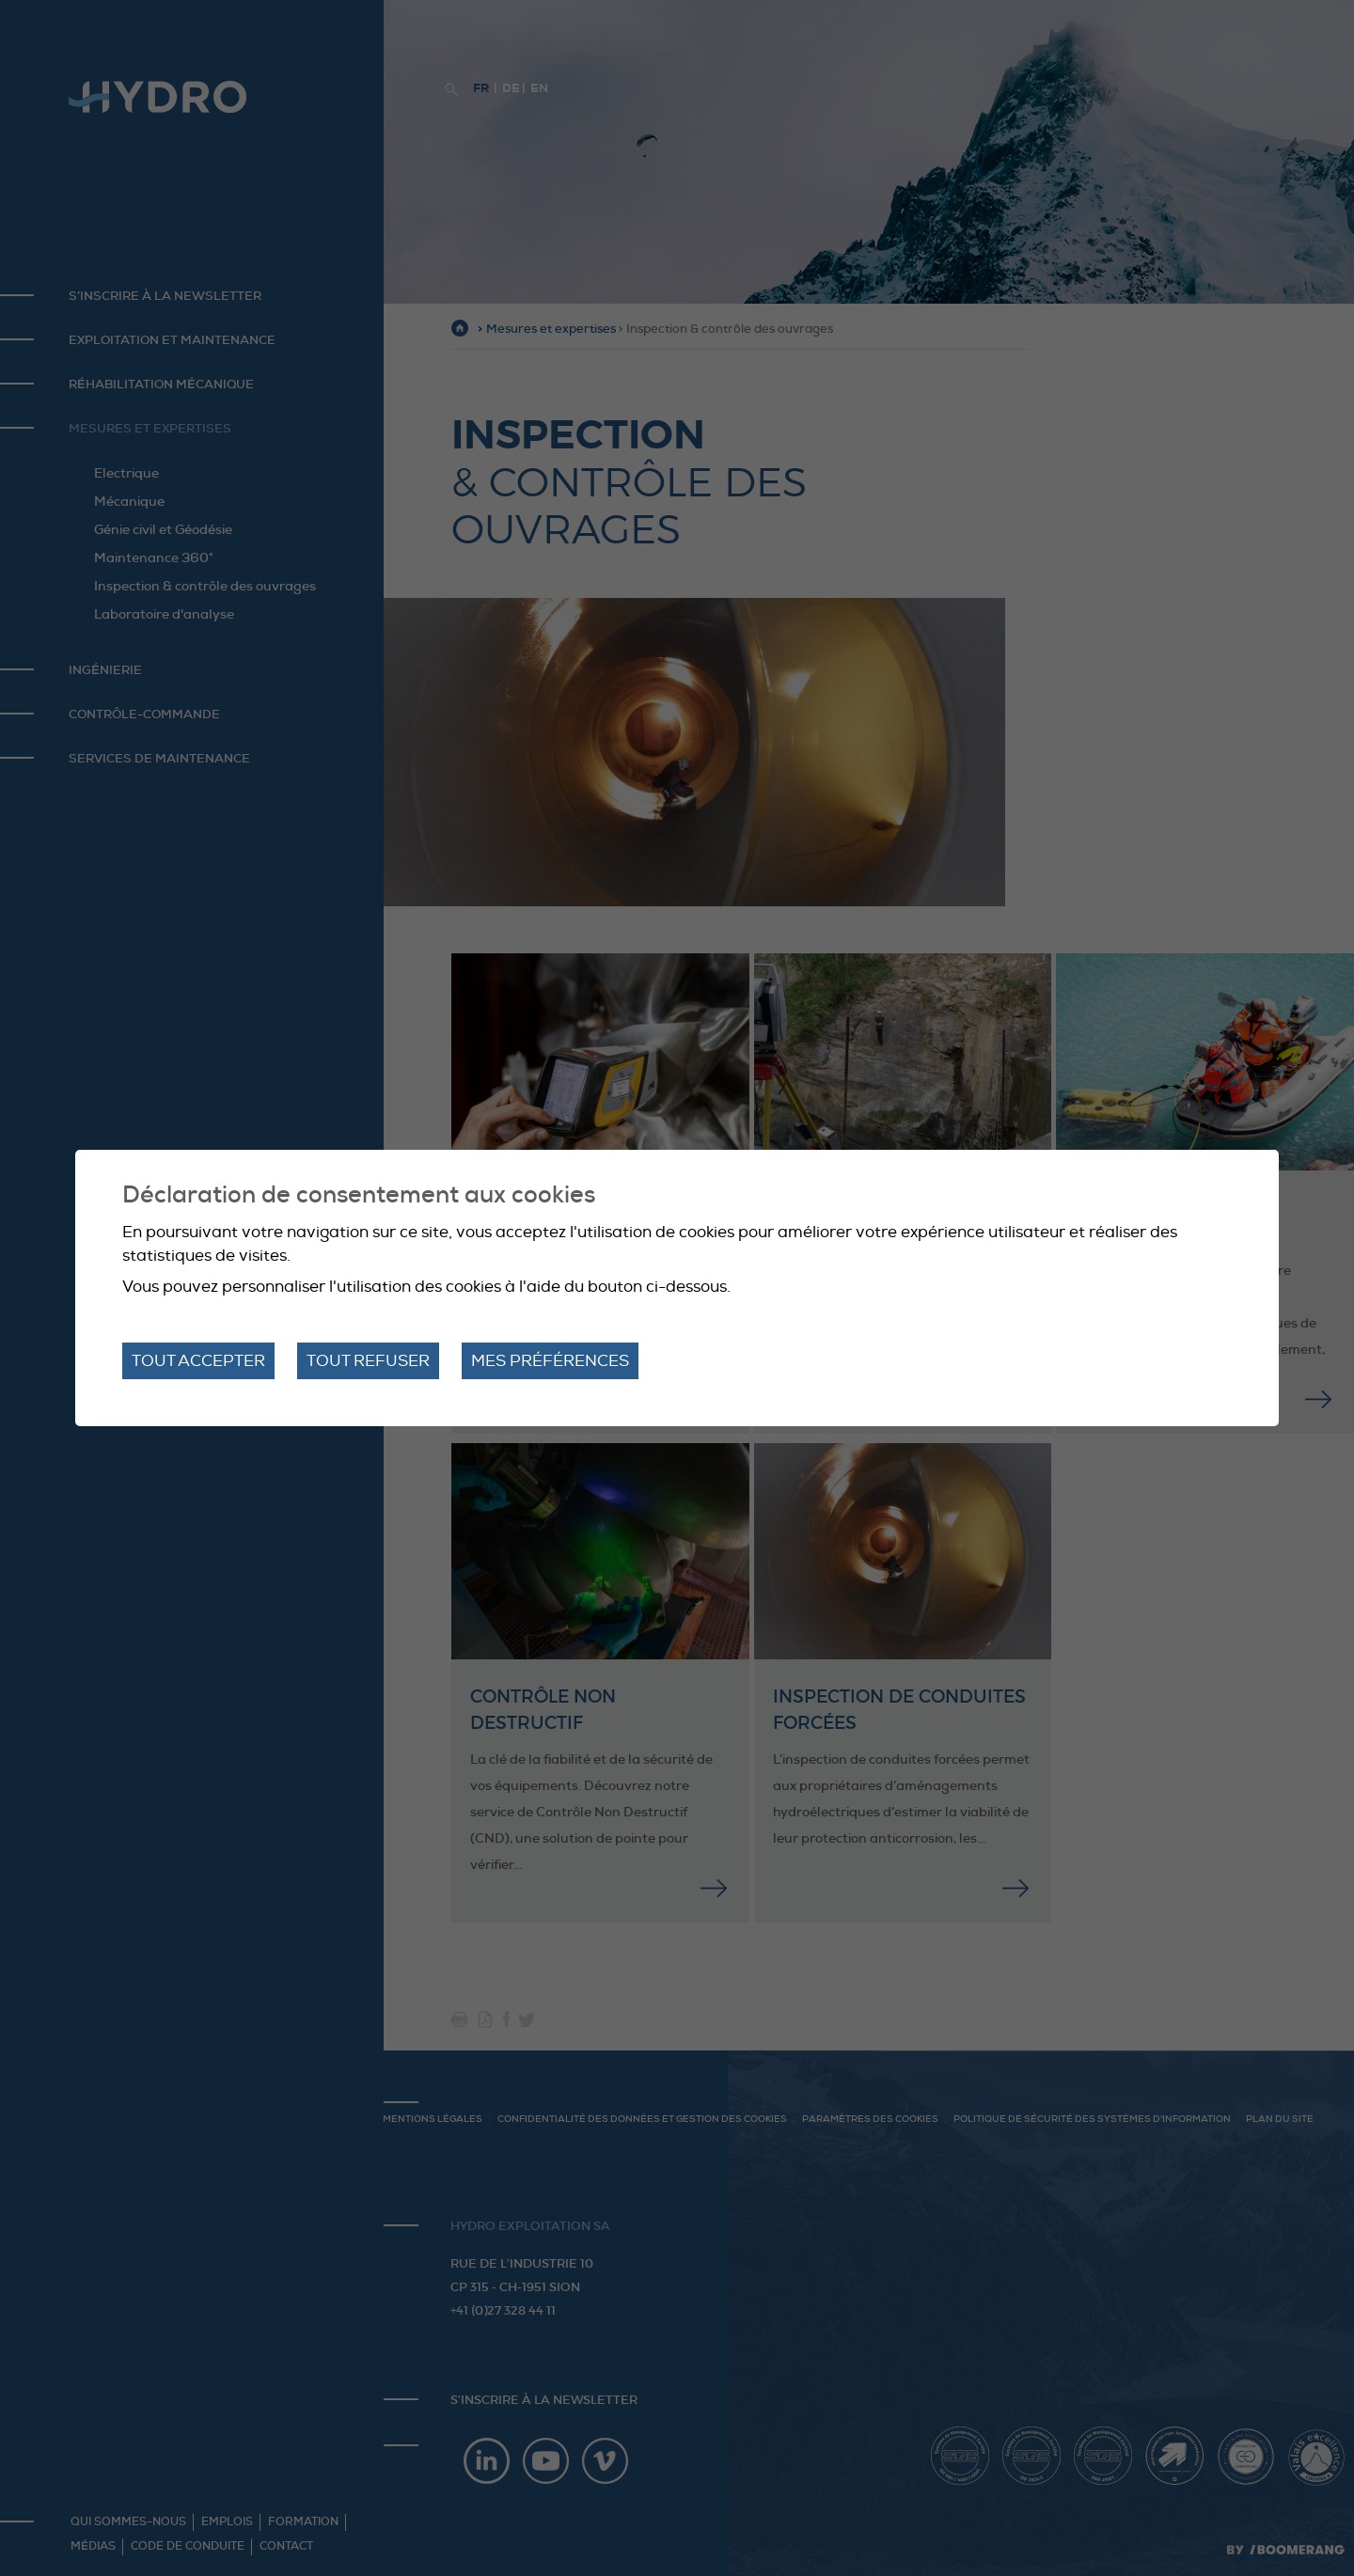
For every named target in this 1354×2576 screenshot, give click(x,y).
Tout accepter (198, 1361)
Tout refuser (368, 1361)
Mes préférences (550, 1361)
